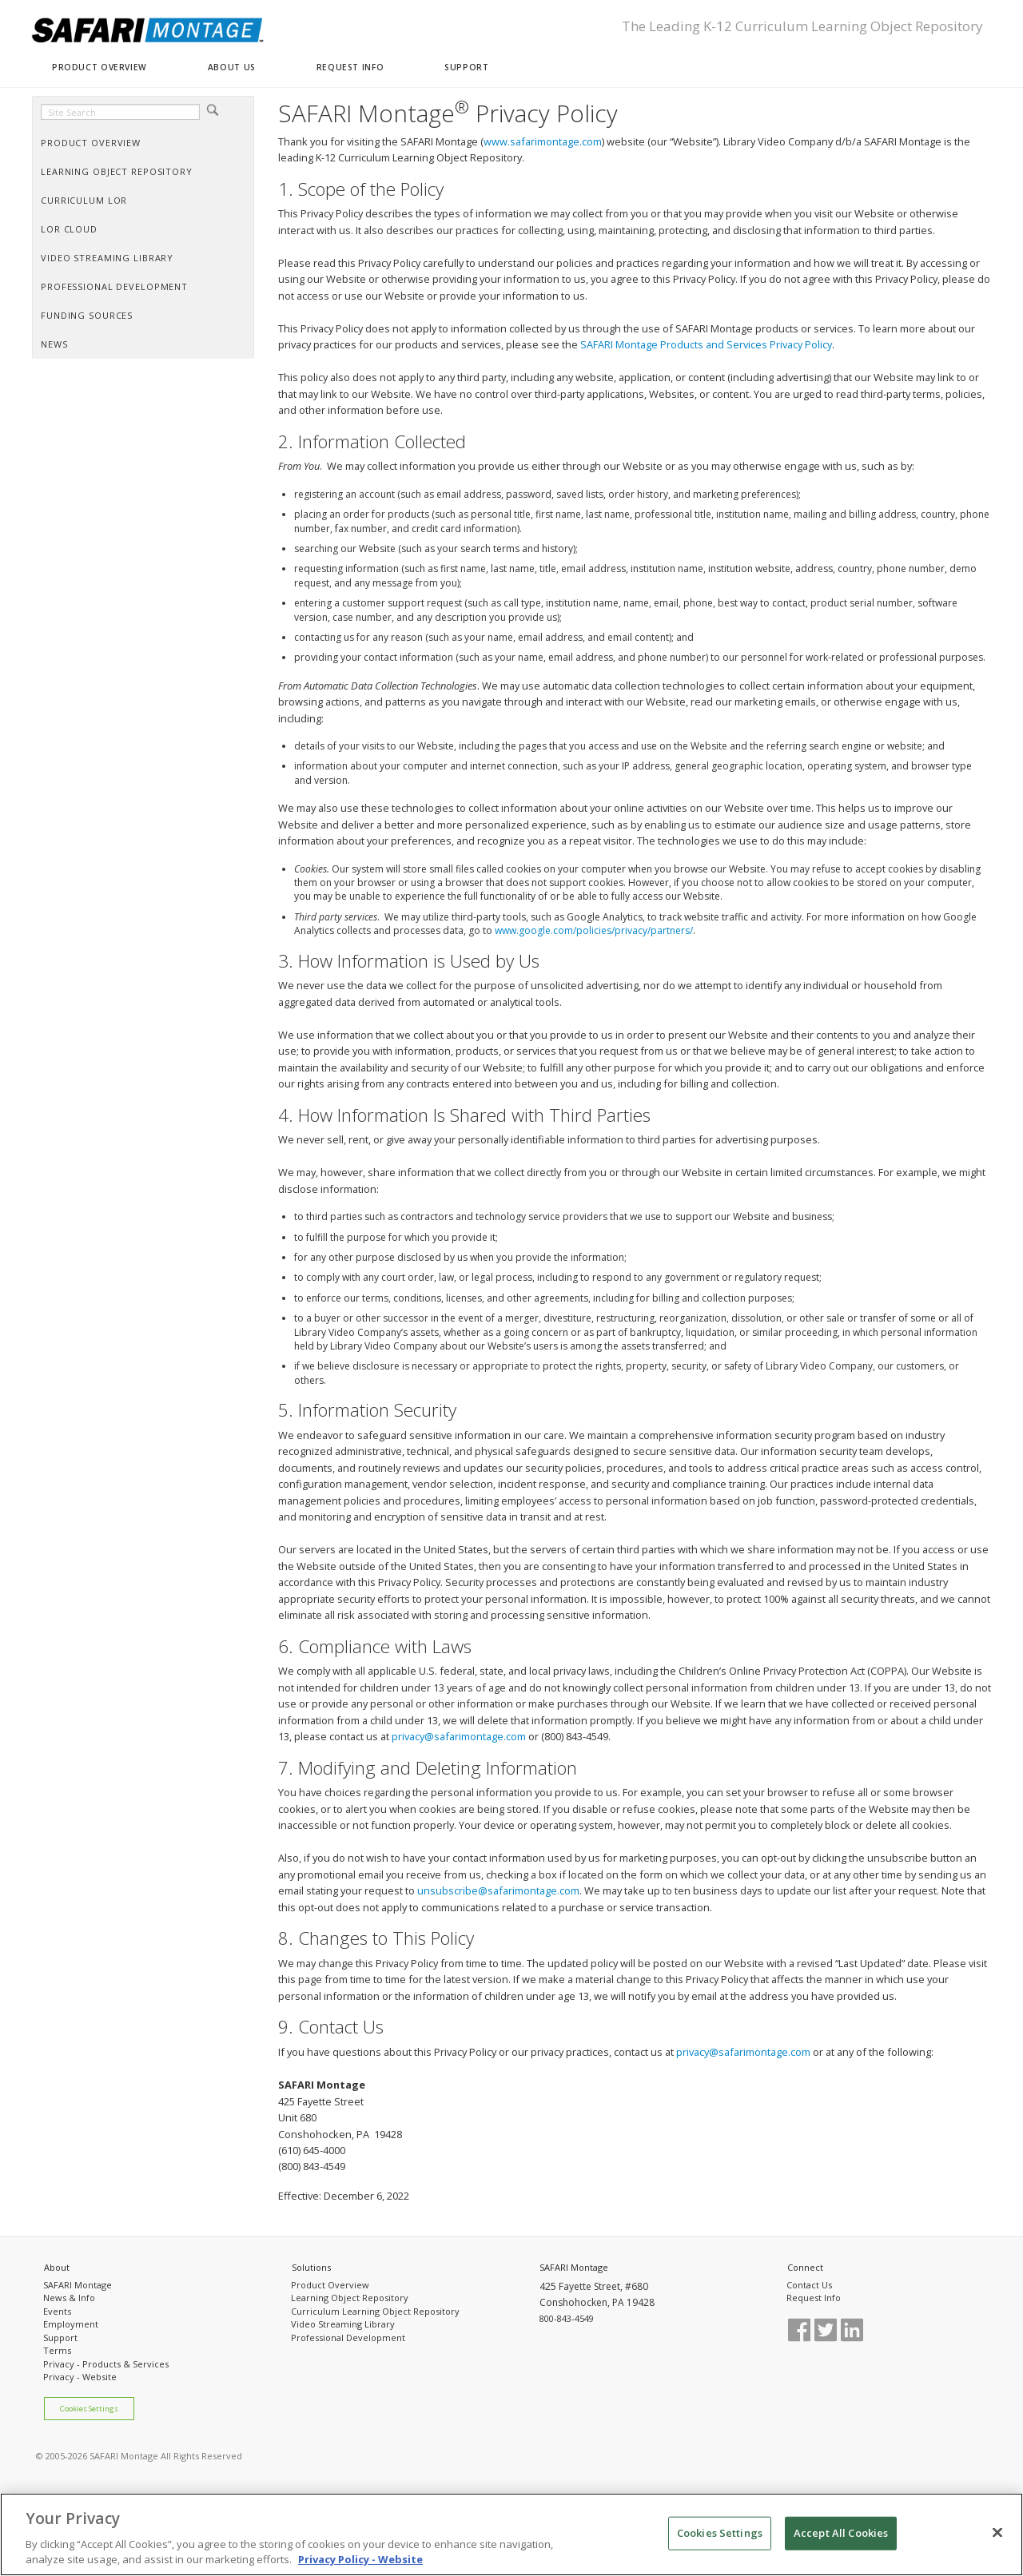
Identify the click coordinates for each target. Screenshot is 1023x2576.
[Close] (997, 2532)
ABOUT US (232, 67)
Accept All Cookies (841, 2533)
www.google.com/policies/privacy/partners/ (594, 930)
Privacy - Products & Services (106, 2364)
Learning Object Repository (349, 2298)
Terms (57, 2350)
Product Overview (330, 2285)
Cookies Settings (89, 2408)
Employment (70, 2324)
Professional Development (348, 2337)
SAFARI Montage (77, 2285)
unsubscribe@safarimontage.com (498, 1890)
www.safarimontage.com (543, 141)
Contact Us (809, 2285)
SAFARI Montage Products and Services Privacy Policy (706, 344)
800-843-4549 (566, 2318)
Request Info (813, 2298)
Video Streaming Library (343, 2324)
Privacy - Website (80, 2377)
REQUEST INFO (350, 67)
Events (57, 2311)
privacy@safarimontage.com (459, 1736)
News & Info (69, 2298)
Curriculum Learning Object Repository (375, 2311)
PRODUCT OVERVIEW (99, 67)
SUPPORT (466, 67)
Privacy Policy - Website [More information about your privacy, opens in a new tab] (360, 2560)
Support (60, 2337)
